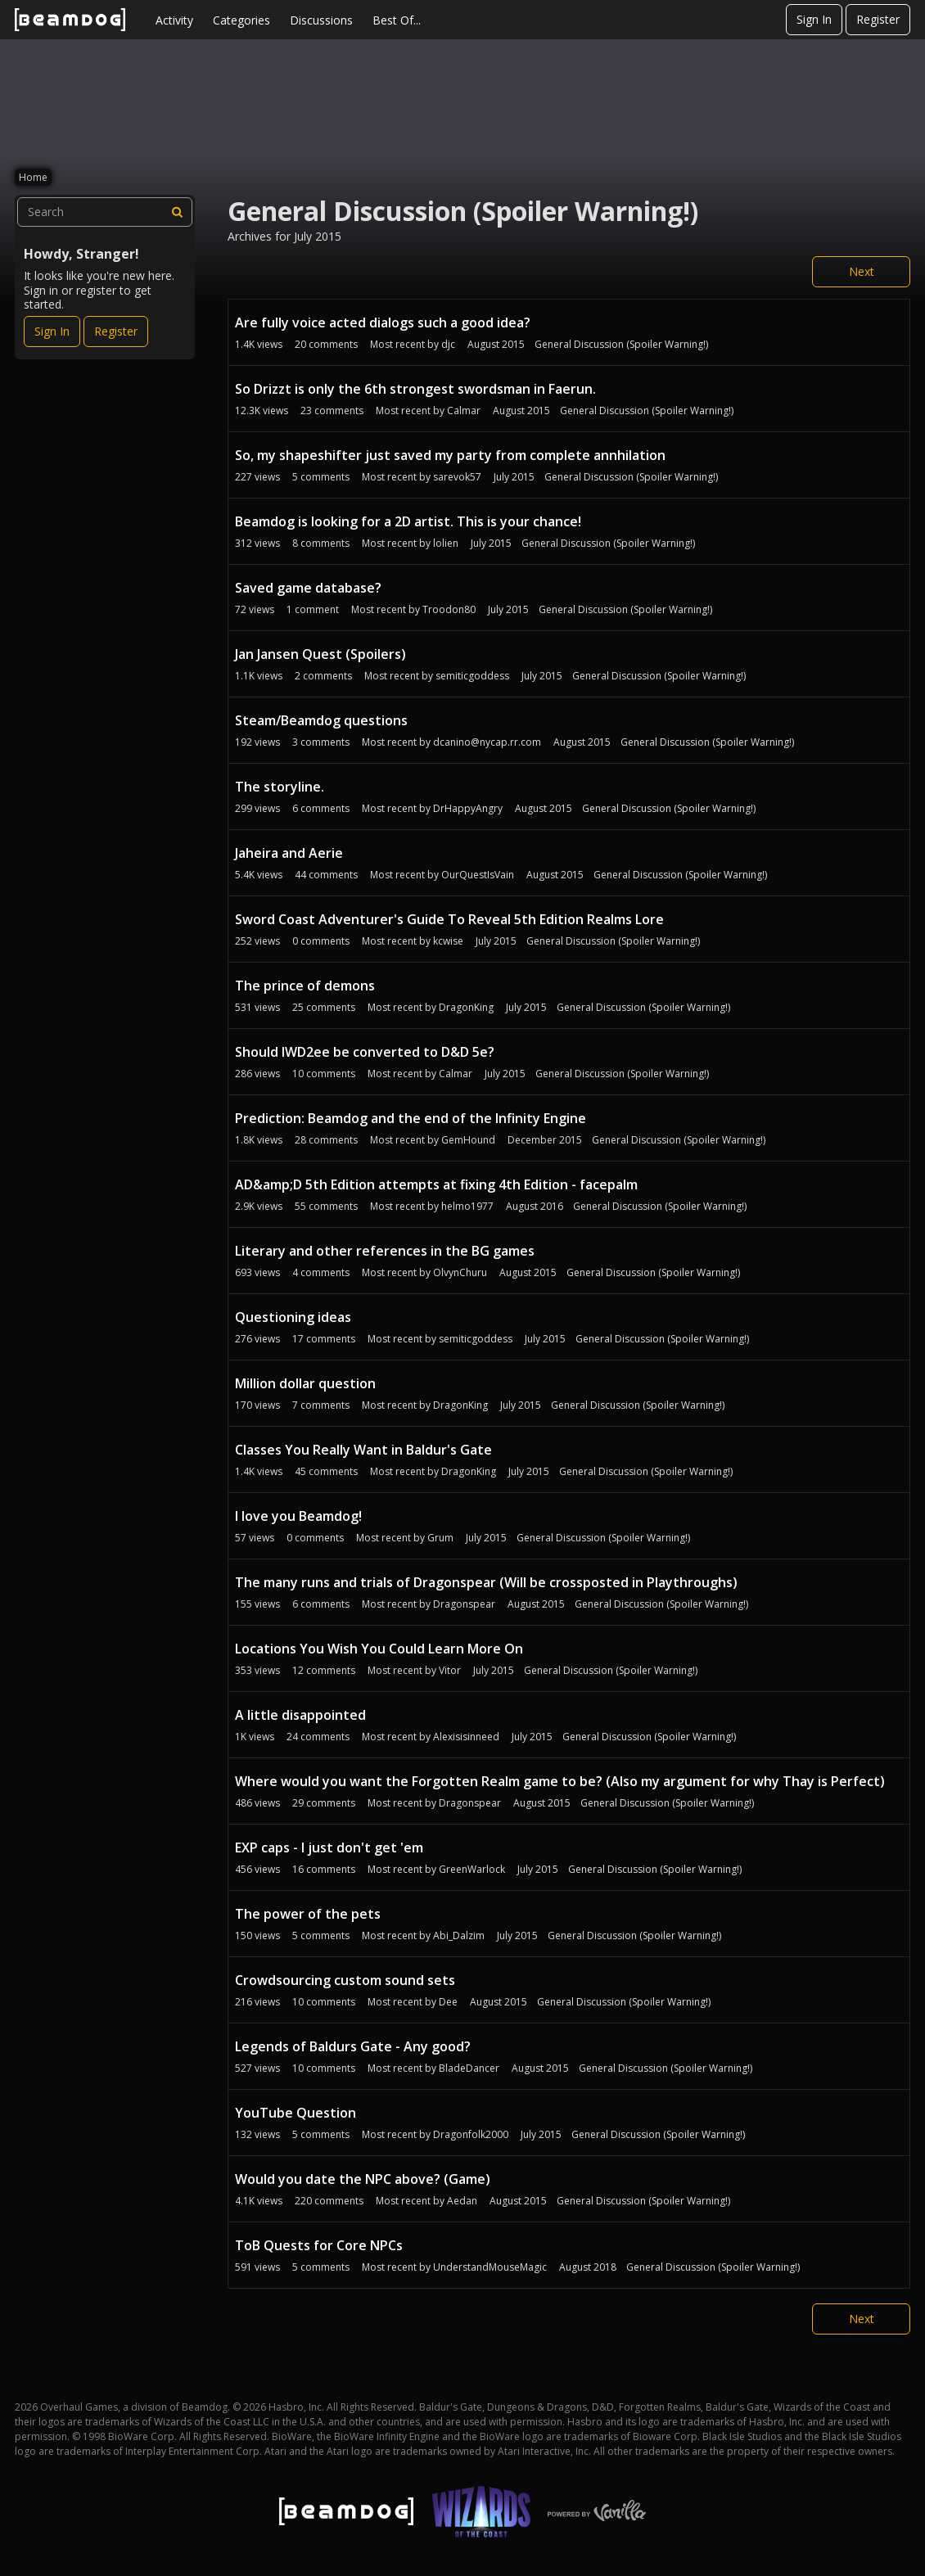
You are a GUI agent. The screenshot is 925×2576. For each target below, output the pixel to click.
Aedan (462, 2201)
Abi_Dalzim (459, 1935)
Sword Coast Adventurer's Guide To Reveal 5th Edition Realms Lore (449, 919)
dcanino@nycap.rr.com (487, 742)
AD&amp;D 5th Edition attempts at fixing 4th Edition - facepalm (436, 1184)
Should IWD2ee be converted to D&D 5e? (364, 1052)
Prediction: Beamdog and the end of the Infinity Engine (410, 1118)
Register (878, 19)
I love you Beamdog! (298, 1516)
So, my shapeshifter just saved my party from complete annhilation (450, 455)
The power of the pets (308, 1914)
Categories (241, 20)
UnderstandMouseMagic (490, 2267)
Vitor (450, 1670)
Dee (448, 2002)
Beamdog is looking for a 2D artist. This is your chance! (408, 521)
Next (861, 271)
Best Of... (396, 20)
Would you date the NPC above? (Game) (362, 2179)
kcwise (448, 941)
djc (448, 344)
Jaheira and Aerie (289, 853)
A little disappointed (300, 1715)
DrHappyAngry (468, 808)
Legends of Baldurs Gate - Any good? (353, 2046)
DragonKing (466, 1007)
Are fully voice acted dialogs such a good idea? (382, 323)
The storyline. (279, 787)
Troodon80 (449, 609)
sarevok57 (457, 477)
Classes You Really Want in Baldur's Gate (363, 1450)
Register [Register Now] (116, 331)
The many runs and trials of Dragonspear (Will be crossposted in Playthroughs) (486, 1582)
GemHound (468, 1140)
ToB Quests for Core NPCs (319, 2245)
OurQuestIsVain (477, 875)
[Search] (177, 212)
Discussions (321, 20)
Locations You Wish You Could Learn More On (379, 1649)
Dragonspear (464, 1604)
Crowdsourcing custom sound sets (345, 1980)
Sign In (814, 19)
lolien (445, 543)
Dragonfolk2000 (470, 2134)
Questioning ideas (293, 1317)
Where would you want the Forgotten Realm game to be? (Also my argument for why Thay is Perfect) (560, 1781)
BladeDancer (469, 2068)
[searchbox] (104, 212)
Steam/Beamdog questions (321, 720)
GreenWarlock (472, 1869)
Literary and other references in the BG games (385, 1251)
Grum (440, 1538)
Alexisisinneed (466, 1737)
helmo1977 (467, 1206)
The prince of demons (305, 986)
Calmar (464, 410)
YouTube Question (295, 2113)
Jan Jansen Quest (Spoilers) (320, 654)
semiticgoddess (472, 676)
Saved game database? (308, 588)
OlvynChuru (460, 1272)
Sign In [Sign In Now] (52, 331)
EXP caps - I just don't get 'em (329, 1847)
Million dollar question (305, 1383)
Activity (174, 20)
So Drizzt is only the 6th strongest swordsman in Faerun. (415, 389)
